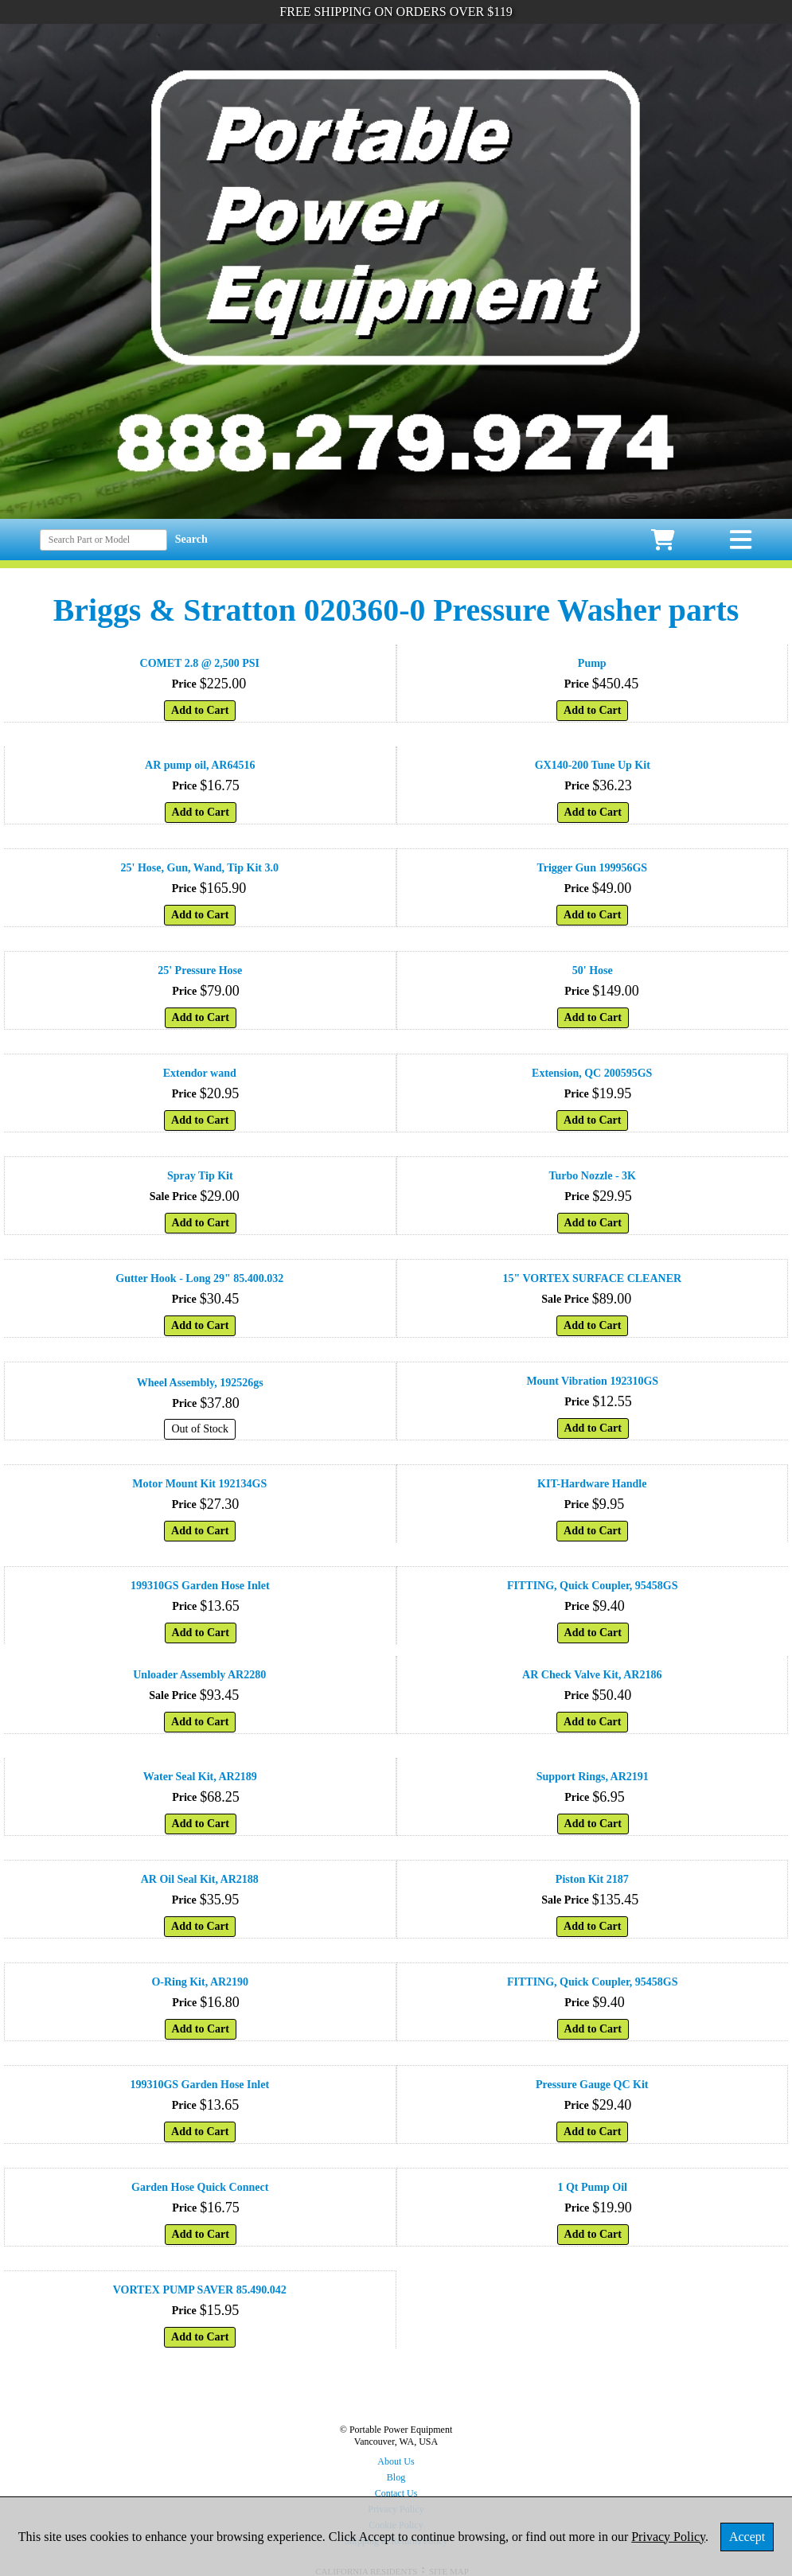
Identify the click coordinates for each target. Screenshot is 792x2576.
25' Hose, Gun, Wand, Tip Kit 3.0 (200, 868)
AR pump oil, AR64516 (200, 765)
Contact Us (396, 2493)
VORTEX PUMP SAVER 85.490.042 (200, 2290)
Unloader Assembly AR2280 (199, 1675)
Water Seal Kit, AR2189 (200, 1777)
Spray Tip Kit (200, 1176)
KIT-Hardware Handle (591, 1484)
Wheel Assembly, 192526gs (200, 1383)
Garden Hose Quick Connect (199, 2187)
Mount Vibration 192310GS (592, 1381)
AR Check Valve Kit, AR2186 (591, 1675)
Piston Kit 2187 (592, 1879)
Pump (592, 663)
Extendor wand (199, 1073)
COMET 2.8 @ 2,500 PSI (199, 663)
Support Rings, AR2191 (592, 1777)
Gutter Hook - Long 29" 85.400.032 (199, 1278)
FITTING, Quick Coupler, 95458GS (592, 1586)
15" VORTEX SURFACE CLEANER (591, 1278)
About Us (395, 2461)
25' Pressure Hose (200, 970)
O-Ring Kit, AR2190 (199, 1982)
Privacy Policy (668, 2536)
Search (191, 539)
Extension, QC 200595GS (592, 1073)
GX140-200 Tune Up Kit (592, 765)
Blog (396, 2477)
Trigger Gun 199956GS (591, 868)
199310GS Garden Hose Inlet (200, 1586)
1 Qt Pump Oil (592, 2187)
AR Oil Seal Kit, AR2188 (200, 1879)
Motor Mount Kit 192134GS (199, 1484)
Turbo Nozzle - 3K (592, 1176)
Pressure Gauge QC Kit (592, 2085)
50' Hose (592, 970)
